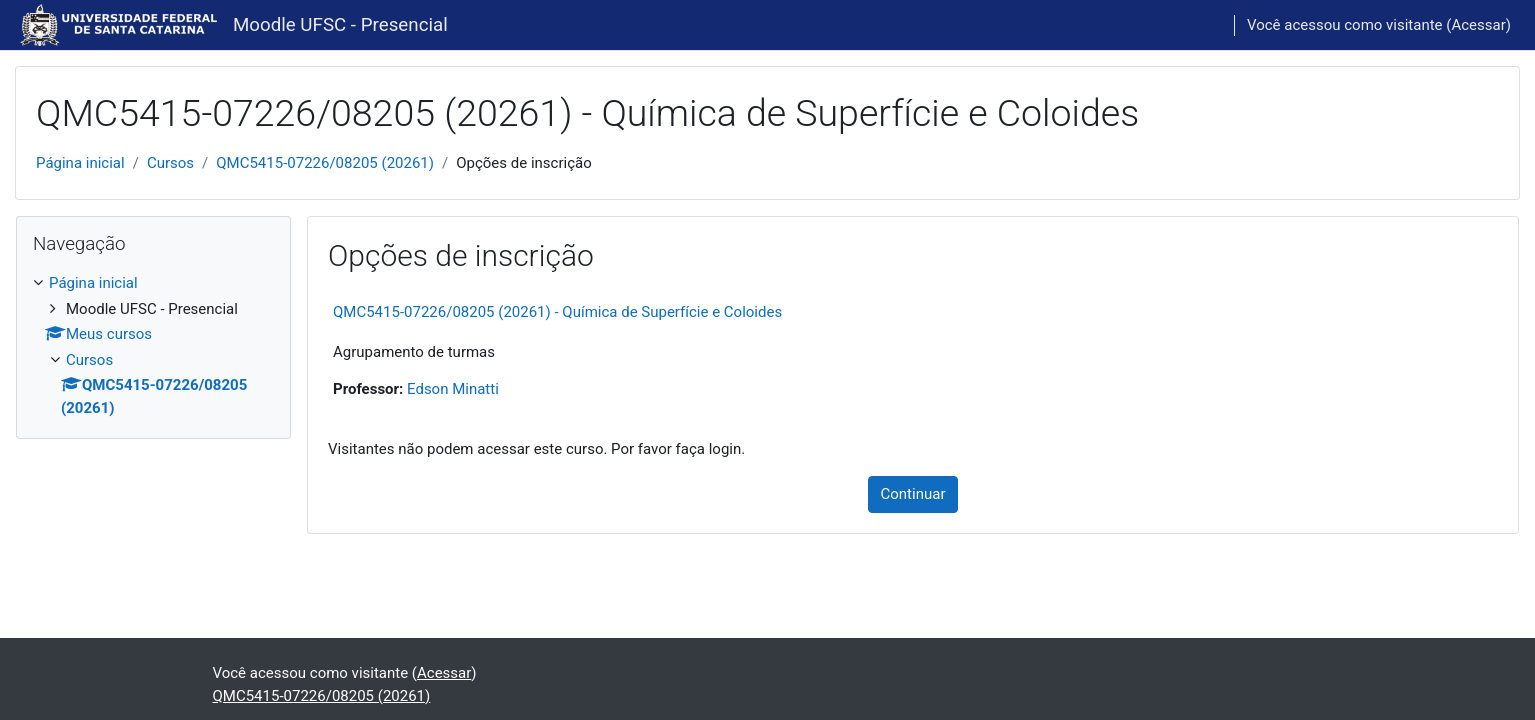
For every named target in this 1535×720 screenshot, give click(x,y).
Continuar (913, 494)
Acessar (1478, 25)
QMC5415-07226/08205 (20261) (325, 163)
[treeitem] (153, 345)
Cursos (170, 163)
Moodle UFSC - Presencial (340, 25)
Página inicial (80, 163)
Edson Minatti (453, 389)
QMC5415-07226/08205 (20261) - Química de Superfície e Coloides (557, 312)
